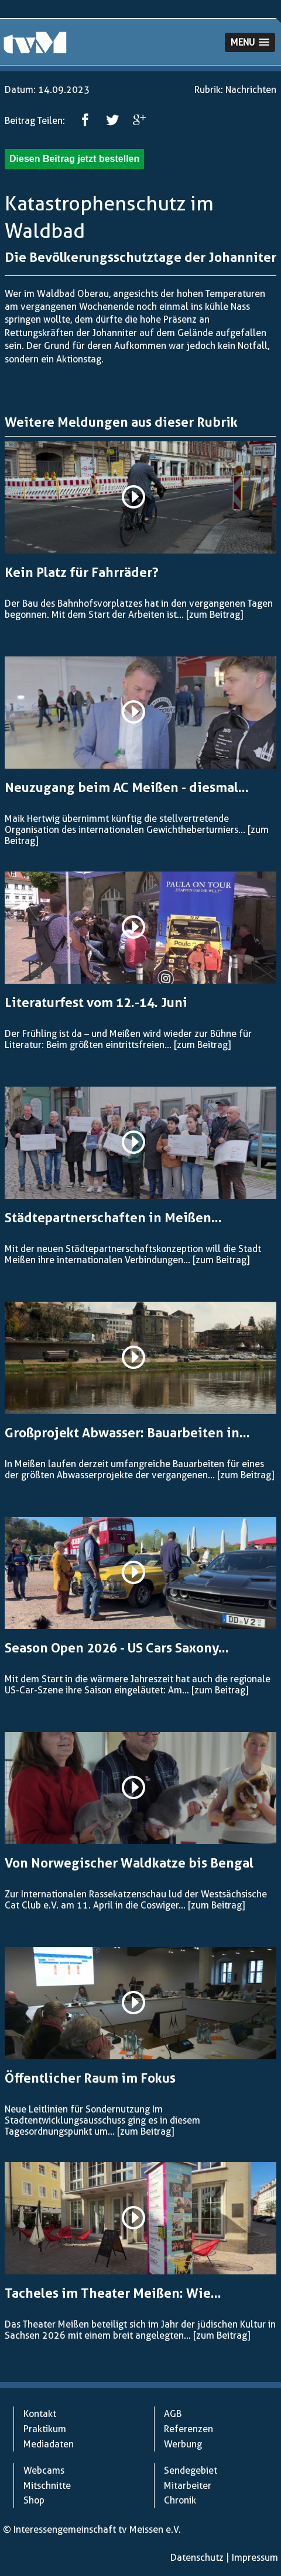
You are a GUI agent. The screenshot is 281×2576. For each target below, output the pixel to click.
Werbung (183, 2444)
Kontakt (39, 2413)
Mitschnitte (47, 2485)
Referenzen (188, 2429)
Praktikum (44, 2429)
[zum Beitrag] (214, 614)
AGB (172, 2413)
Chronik (180, 2500)
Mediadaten (48, 2444)
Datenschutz (197, 2557)
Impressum (255, 2557)
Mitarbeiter (187, 2485)
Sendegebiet (190, 2470)
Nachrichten (250, 89)
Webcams (43, 2470)
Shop (33, 2500)
